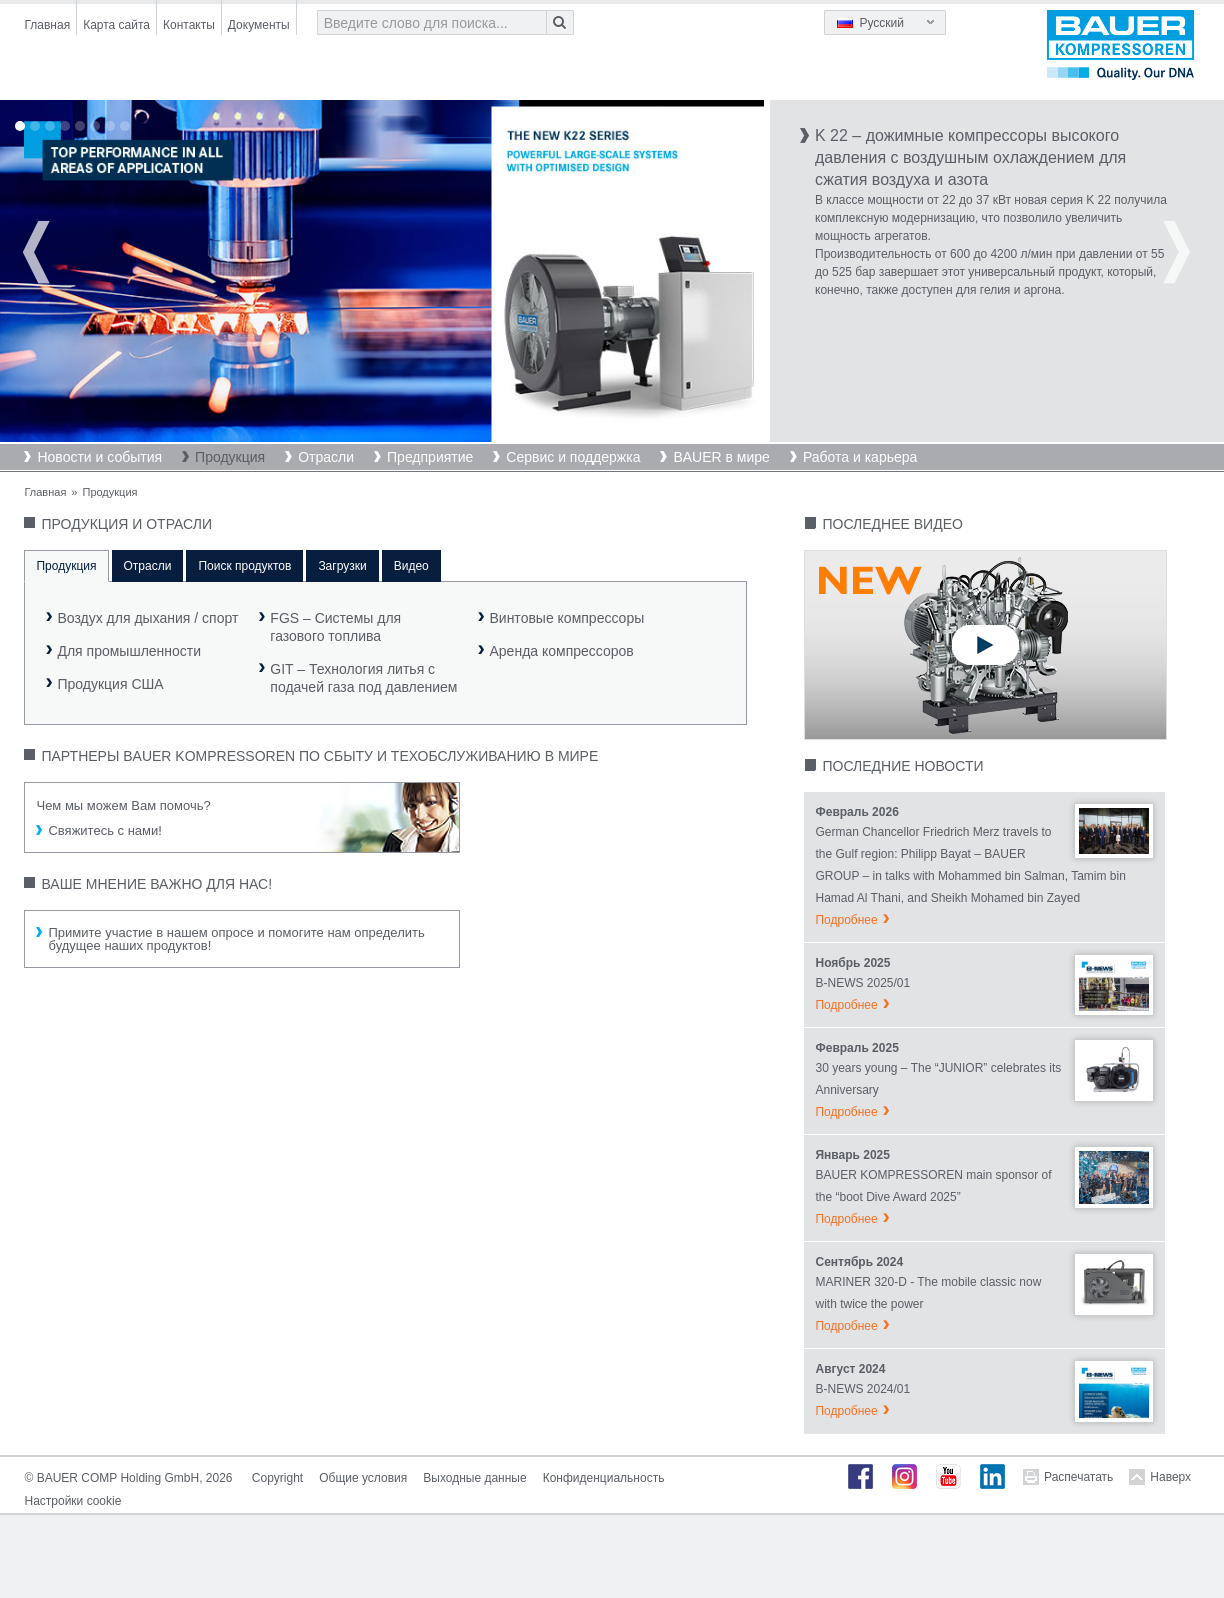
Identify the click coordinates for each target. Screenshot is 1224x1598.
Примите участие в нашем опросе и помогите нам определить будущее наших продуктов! (236, 939)
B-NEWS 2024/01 (862, 1389)
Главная (47, 25)
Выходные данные (474, 1478)
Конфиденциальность (604, 1478)
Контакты (189, 25)
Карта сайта (116, 25)
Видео (411, 566)
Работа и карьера (860, 457)
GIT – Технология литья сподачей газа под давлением (363, 678)
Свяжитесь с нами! (104, 830)
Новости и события (99, 457)
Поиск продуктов (244, 566)
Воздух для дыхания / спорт (147, 618)
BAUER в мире (721, 457)
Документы (259, 25)
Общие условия (363, 1478)
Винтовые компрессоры (566, 618)
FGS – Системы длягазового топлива (335, 627)
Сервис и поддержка (573, 457)
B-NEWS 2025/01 (862, 983)
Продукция (230, 457)
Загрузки (342, 566)
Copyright (277, 1478)
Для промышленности (129, 651)
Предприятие (430, 457)
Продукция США (110, 684)
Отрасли (326, 457)
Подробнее (846, 920)
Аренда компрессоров (561, 651)
